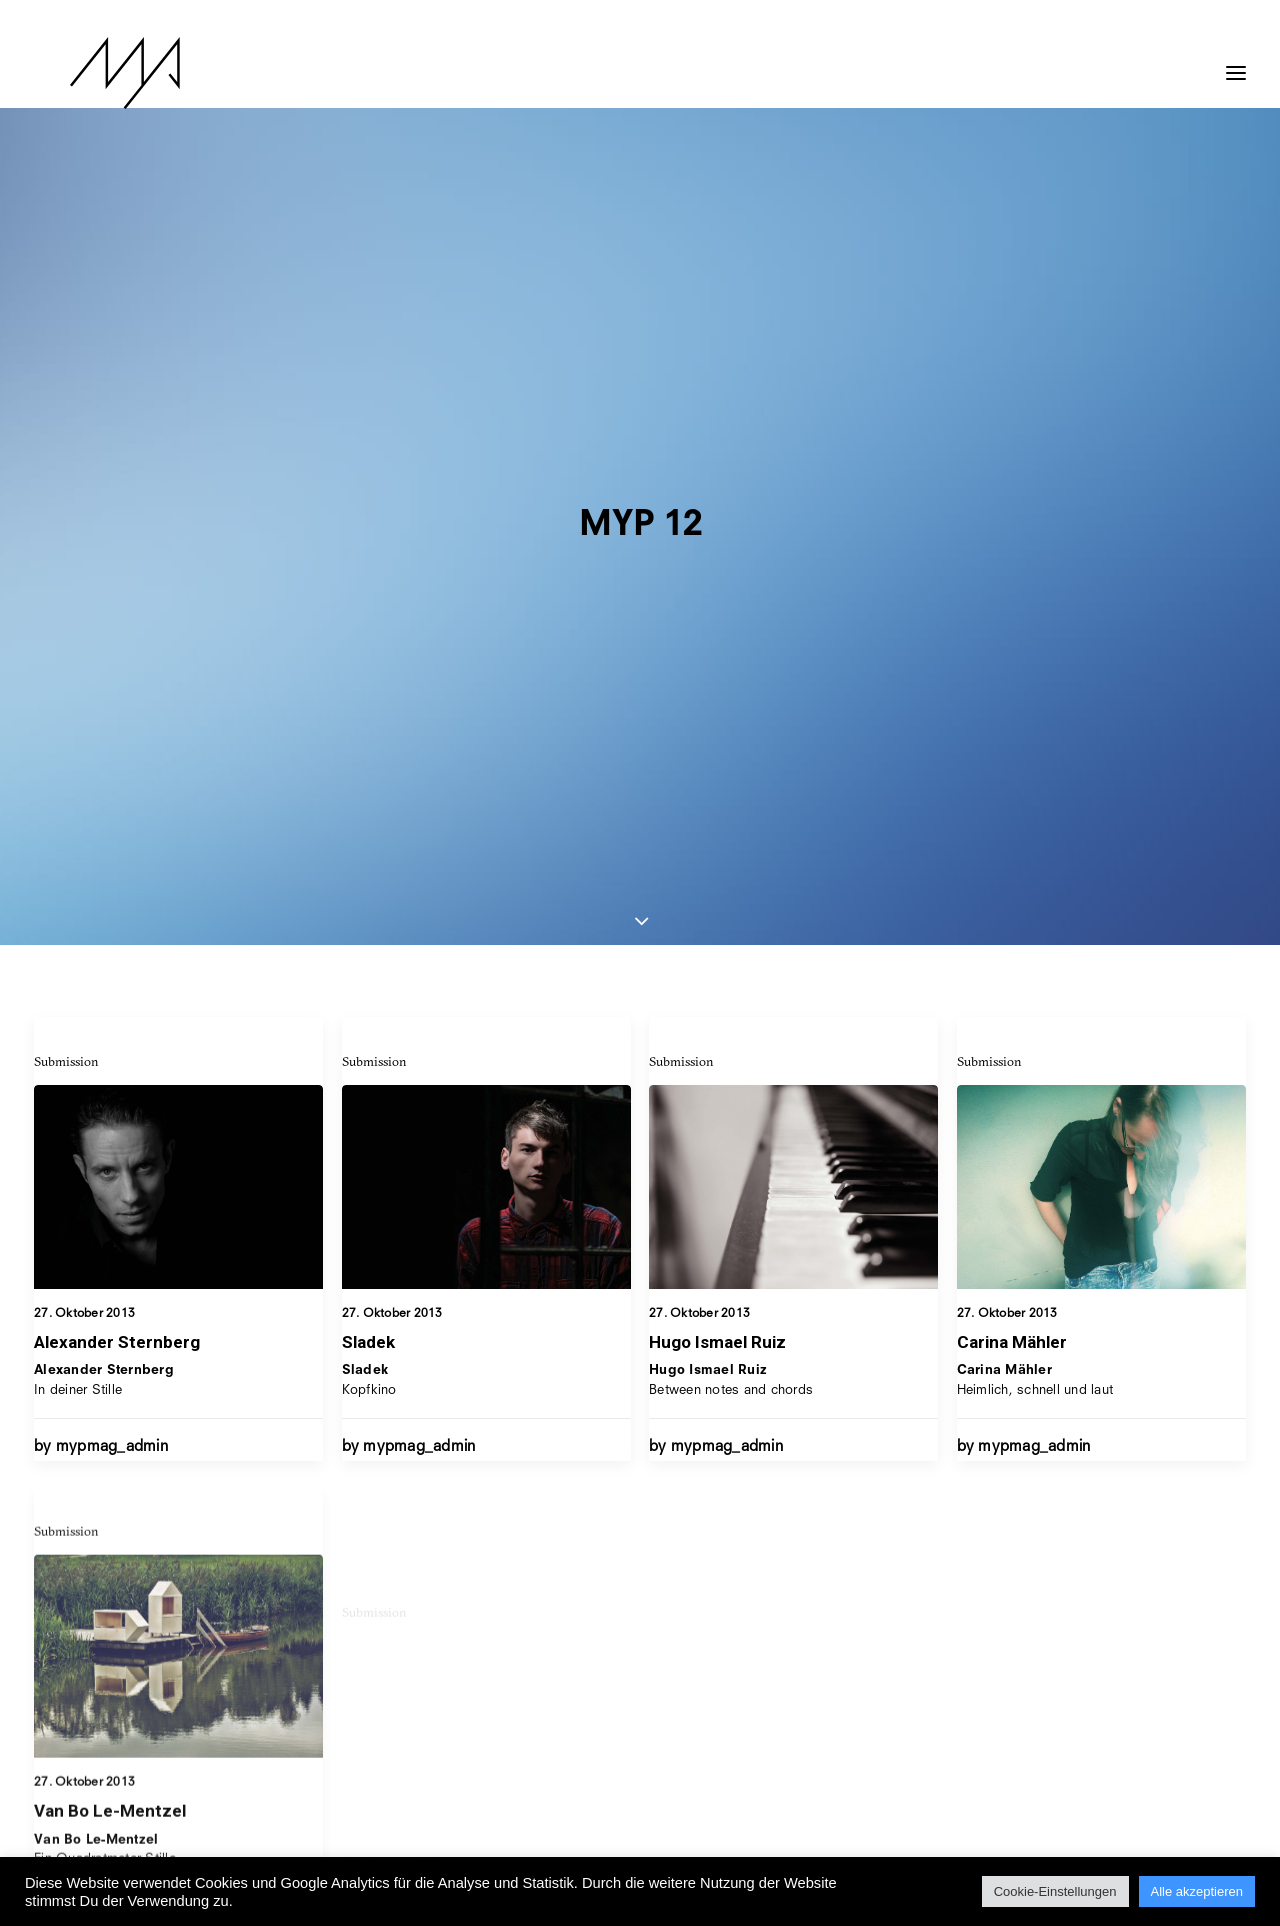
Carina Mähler (1012, 758)
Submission (66, 458)
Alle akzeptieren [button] (1197, 1891)
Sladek (368, 739)
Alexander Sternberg (117, 739)
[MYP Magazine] (89, 73)
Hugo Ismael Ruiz (717, 740)
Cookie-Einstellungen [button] (1055, 1891)
